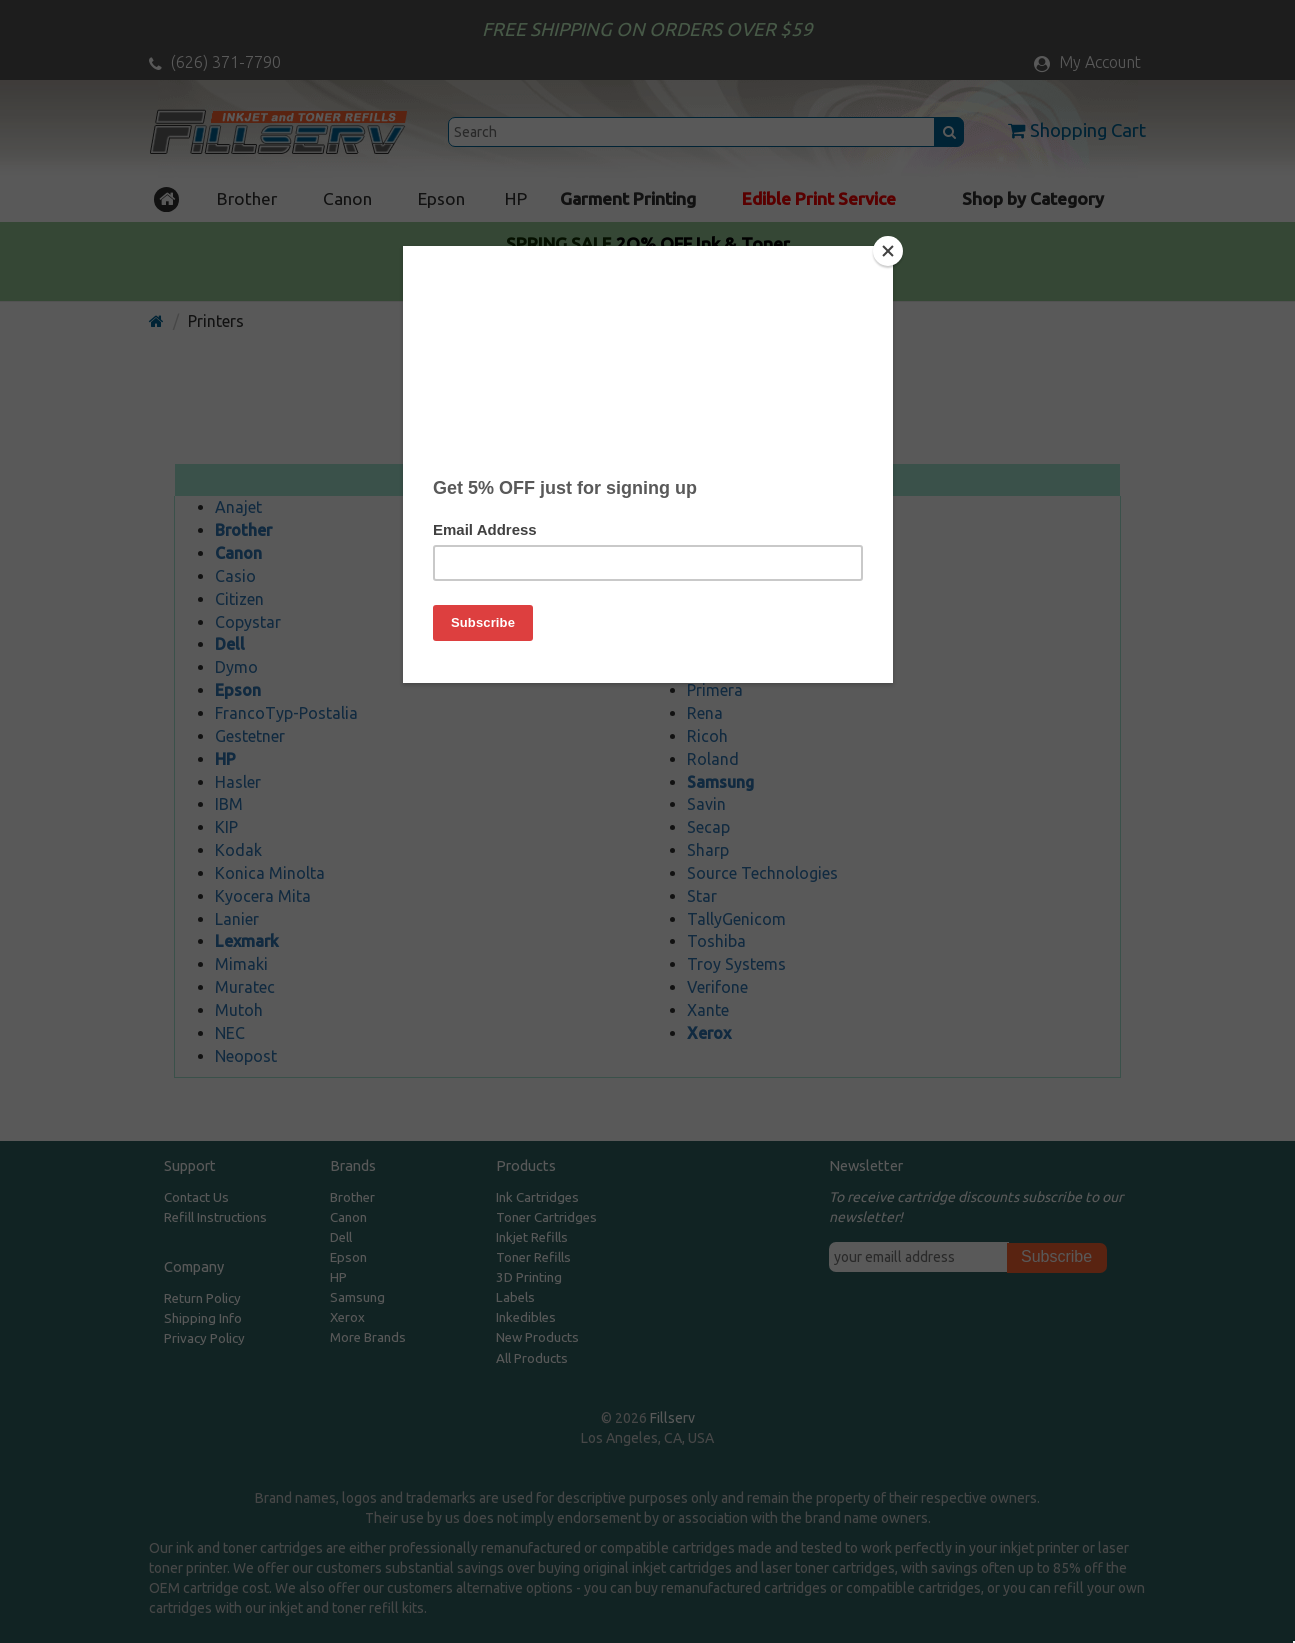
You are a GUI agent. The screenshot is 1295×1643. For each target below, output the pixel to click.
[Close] (888, 251)
